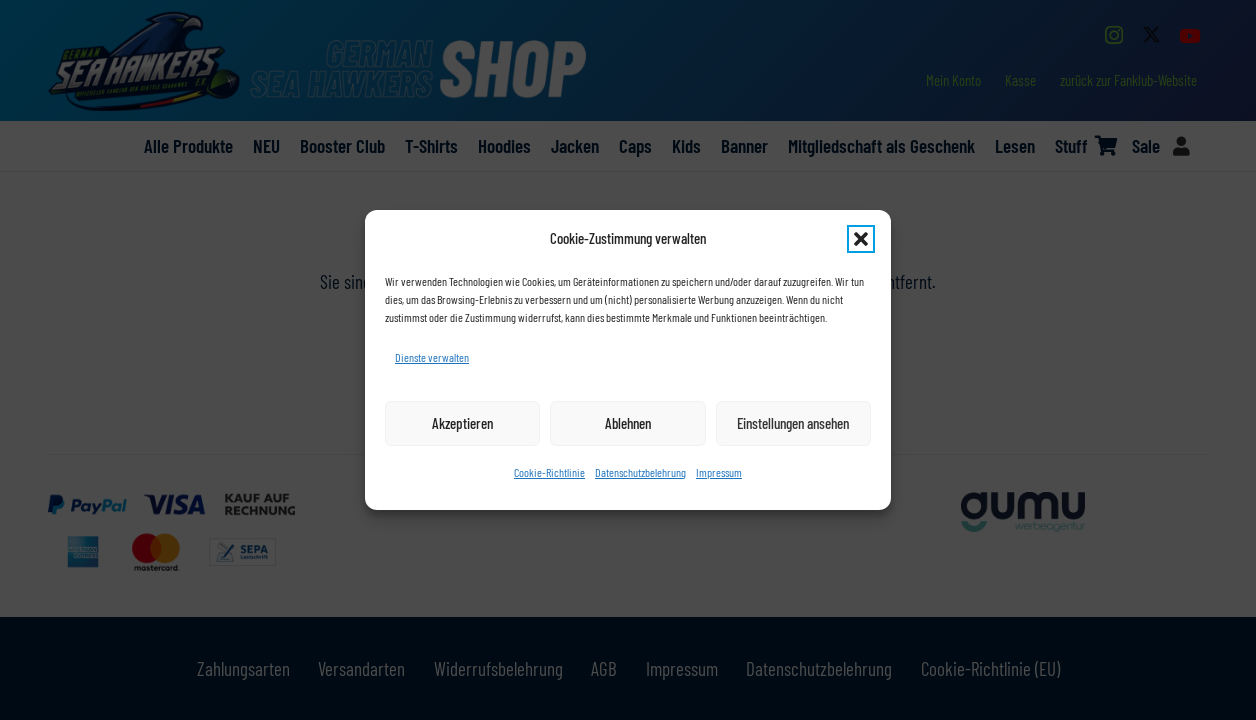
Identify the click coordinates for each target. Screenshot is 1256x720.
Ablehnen (628, 423)
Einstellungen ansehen (793, 423)
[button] (861, 239)
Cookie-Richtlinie (549, 472)
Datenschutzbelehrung (640, 472)
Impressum (719, 472)
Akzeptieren (462, 423)
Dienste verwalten (432, 357)
